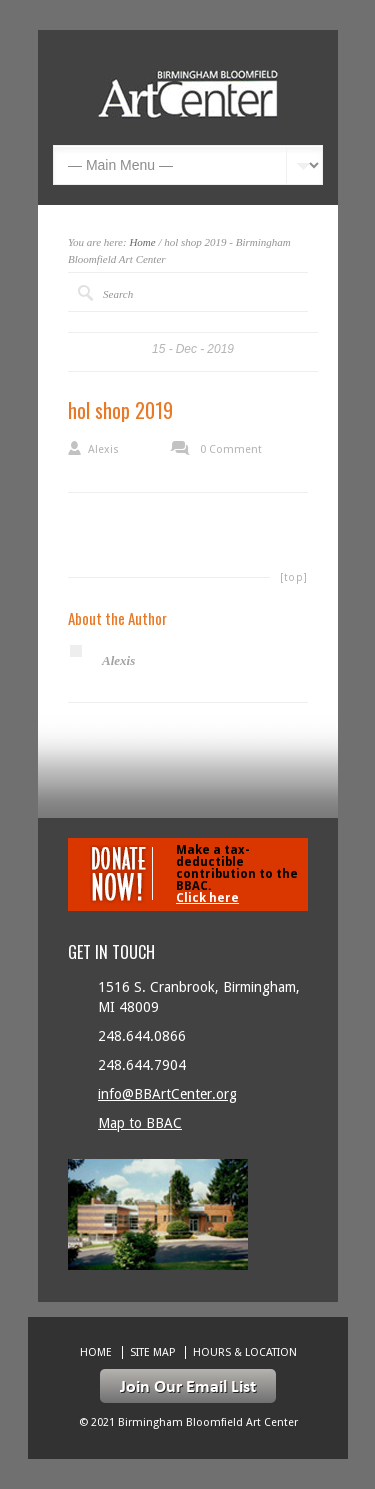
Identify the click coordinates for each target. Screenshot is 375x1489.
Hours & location (245, 1352)
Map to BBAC (140, 1123)
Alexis (103, 449)
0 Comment (231, 449)
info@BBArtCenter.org (167, 1094)
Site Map (152, 1352)
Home (142, 242)
